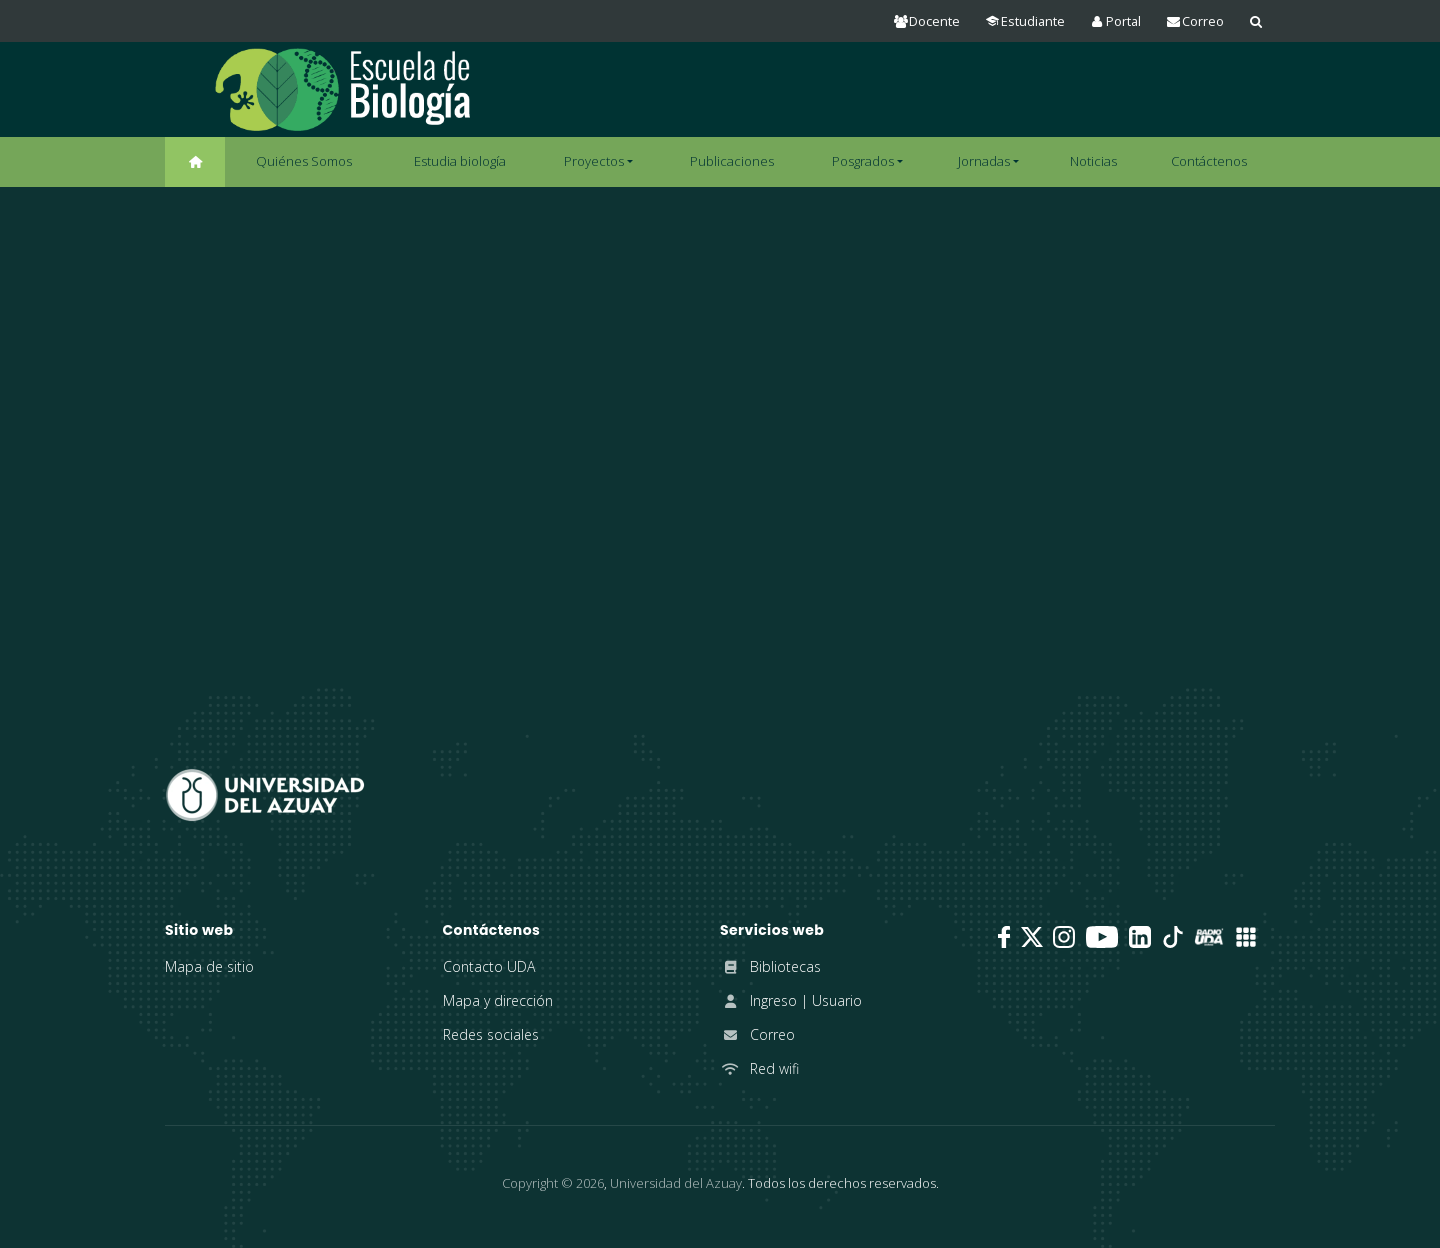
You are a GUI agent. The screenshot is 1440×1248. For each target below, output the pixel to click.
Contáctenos (1209, 161)
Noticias (1093, 161)
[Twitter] (1032, 937)
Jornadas (984, 161)
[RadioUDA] (1209, 937)
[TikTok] (1173, 937)
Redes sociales (491, 1034)
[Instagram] (1064, 937)
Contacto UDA (489, 966)
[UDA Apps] (1246, 937)
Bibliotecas (770, 966)
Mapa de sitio (209, 966)
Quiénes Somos (304, 161)
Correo (757, 1034)
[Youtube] (1102, 937)
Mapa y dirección (498, 1000)
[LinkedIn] (1140, 937)
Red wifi (759, 1068)
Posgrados (863, 161)
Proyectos (594, 161)
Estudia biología (460, 161)
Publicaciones (732, 161)
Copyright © (553, 1183)
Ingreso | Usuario (791, 1000)
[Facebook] (1004, 937)
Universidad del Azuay (676, 1183)
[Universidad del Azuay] (265, 793)
